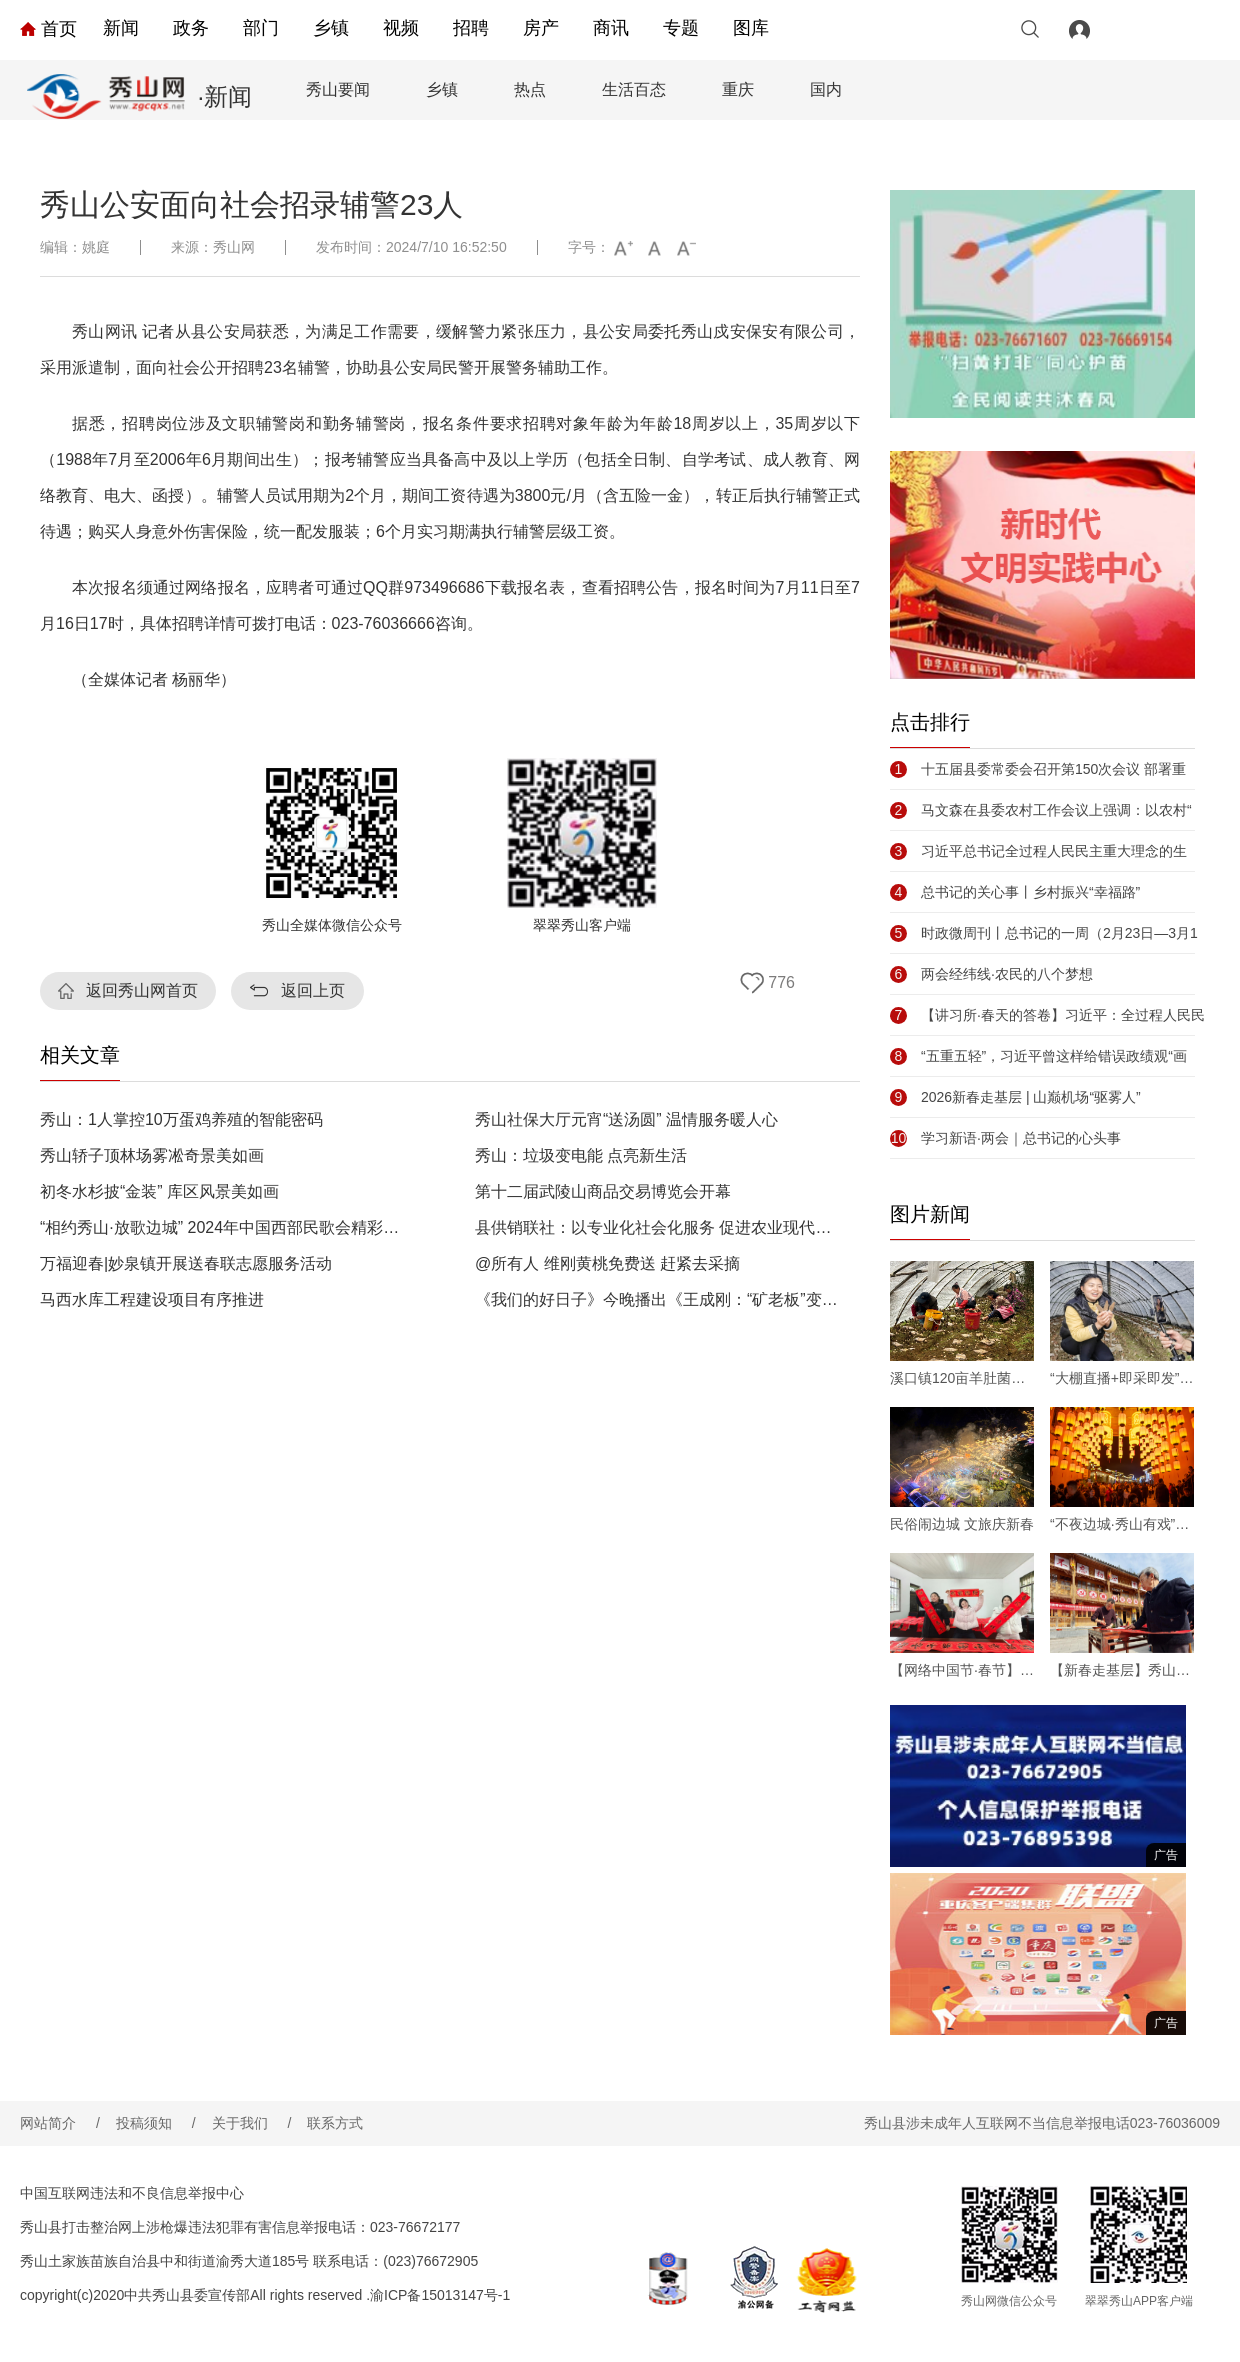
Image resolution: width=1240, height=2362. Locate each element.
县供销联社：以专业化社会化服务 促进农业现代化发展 (658, 1228)
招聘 (471, 28)
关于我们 (252, 2123)
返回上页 (313, 990)
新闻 (121, 28)
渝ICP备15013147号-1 (440, 2295)
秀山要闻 (338, 89)
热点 (530, 89)
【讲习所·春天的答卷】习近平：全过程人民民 (1047, 1015)
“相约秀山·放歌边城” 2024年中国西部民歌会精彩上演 (223, 1228)
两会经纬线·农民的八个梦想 (991, 974)
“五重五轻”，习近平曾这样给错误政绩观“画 (1038, 1056)
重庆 (738, 89)
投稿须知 (156, 2123)
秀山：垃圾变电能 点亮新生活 (581, 1156)
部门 (261, 28)
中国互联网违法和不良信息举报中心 (132, 2193)
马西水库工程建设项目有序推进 (152, 1300)
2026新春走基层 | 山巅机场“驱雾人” (1015, 1097)
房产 (541, 28)
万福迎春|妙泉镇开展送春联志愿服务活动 (186, 1264)
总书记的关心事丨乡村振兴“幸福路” (1015, 892)
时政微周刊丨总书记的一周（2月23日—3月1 (1044, 933)
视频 (401, 28)
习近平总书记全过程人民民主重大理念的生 (1038, 851)
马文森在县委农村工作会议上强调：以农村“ (1041, 810)
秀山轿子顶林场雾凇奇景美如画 (152, 1156)
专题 (681, 28)
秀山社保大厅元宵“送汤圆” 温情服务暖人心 (626, 1120)
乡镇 (331, 28)
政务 (191, 28)
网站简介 (60, 2123)
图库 (751, 28)
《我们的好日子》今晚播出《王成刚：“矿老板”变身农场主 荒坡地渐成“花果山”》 (658, 1300)
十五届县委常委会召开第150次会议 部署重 (1038, 769)
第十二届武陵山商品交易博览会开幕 (603, 1192)
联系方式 (335, 2123)
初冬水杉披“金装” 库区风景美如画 (159, 1192)
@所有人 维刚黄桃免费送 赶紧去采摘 (607, 1264)
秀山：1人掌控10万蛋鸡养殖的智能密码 (181, 1120)
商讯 (611, 28)
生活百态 (634, 89)
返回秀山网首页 (142, 990)
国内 (826, 89)
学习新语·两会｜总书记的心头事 (1005, 1138)
